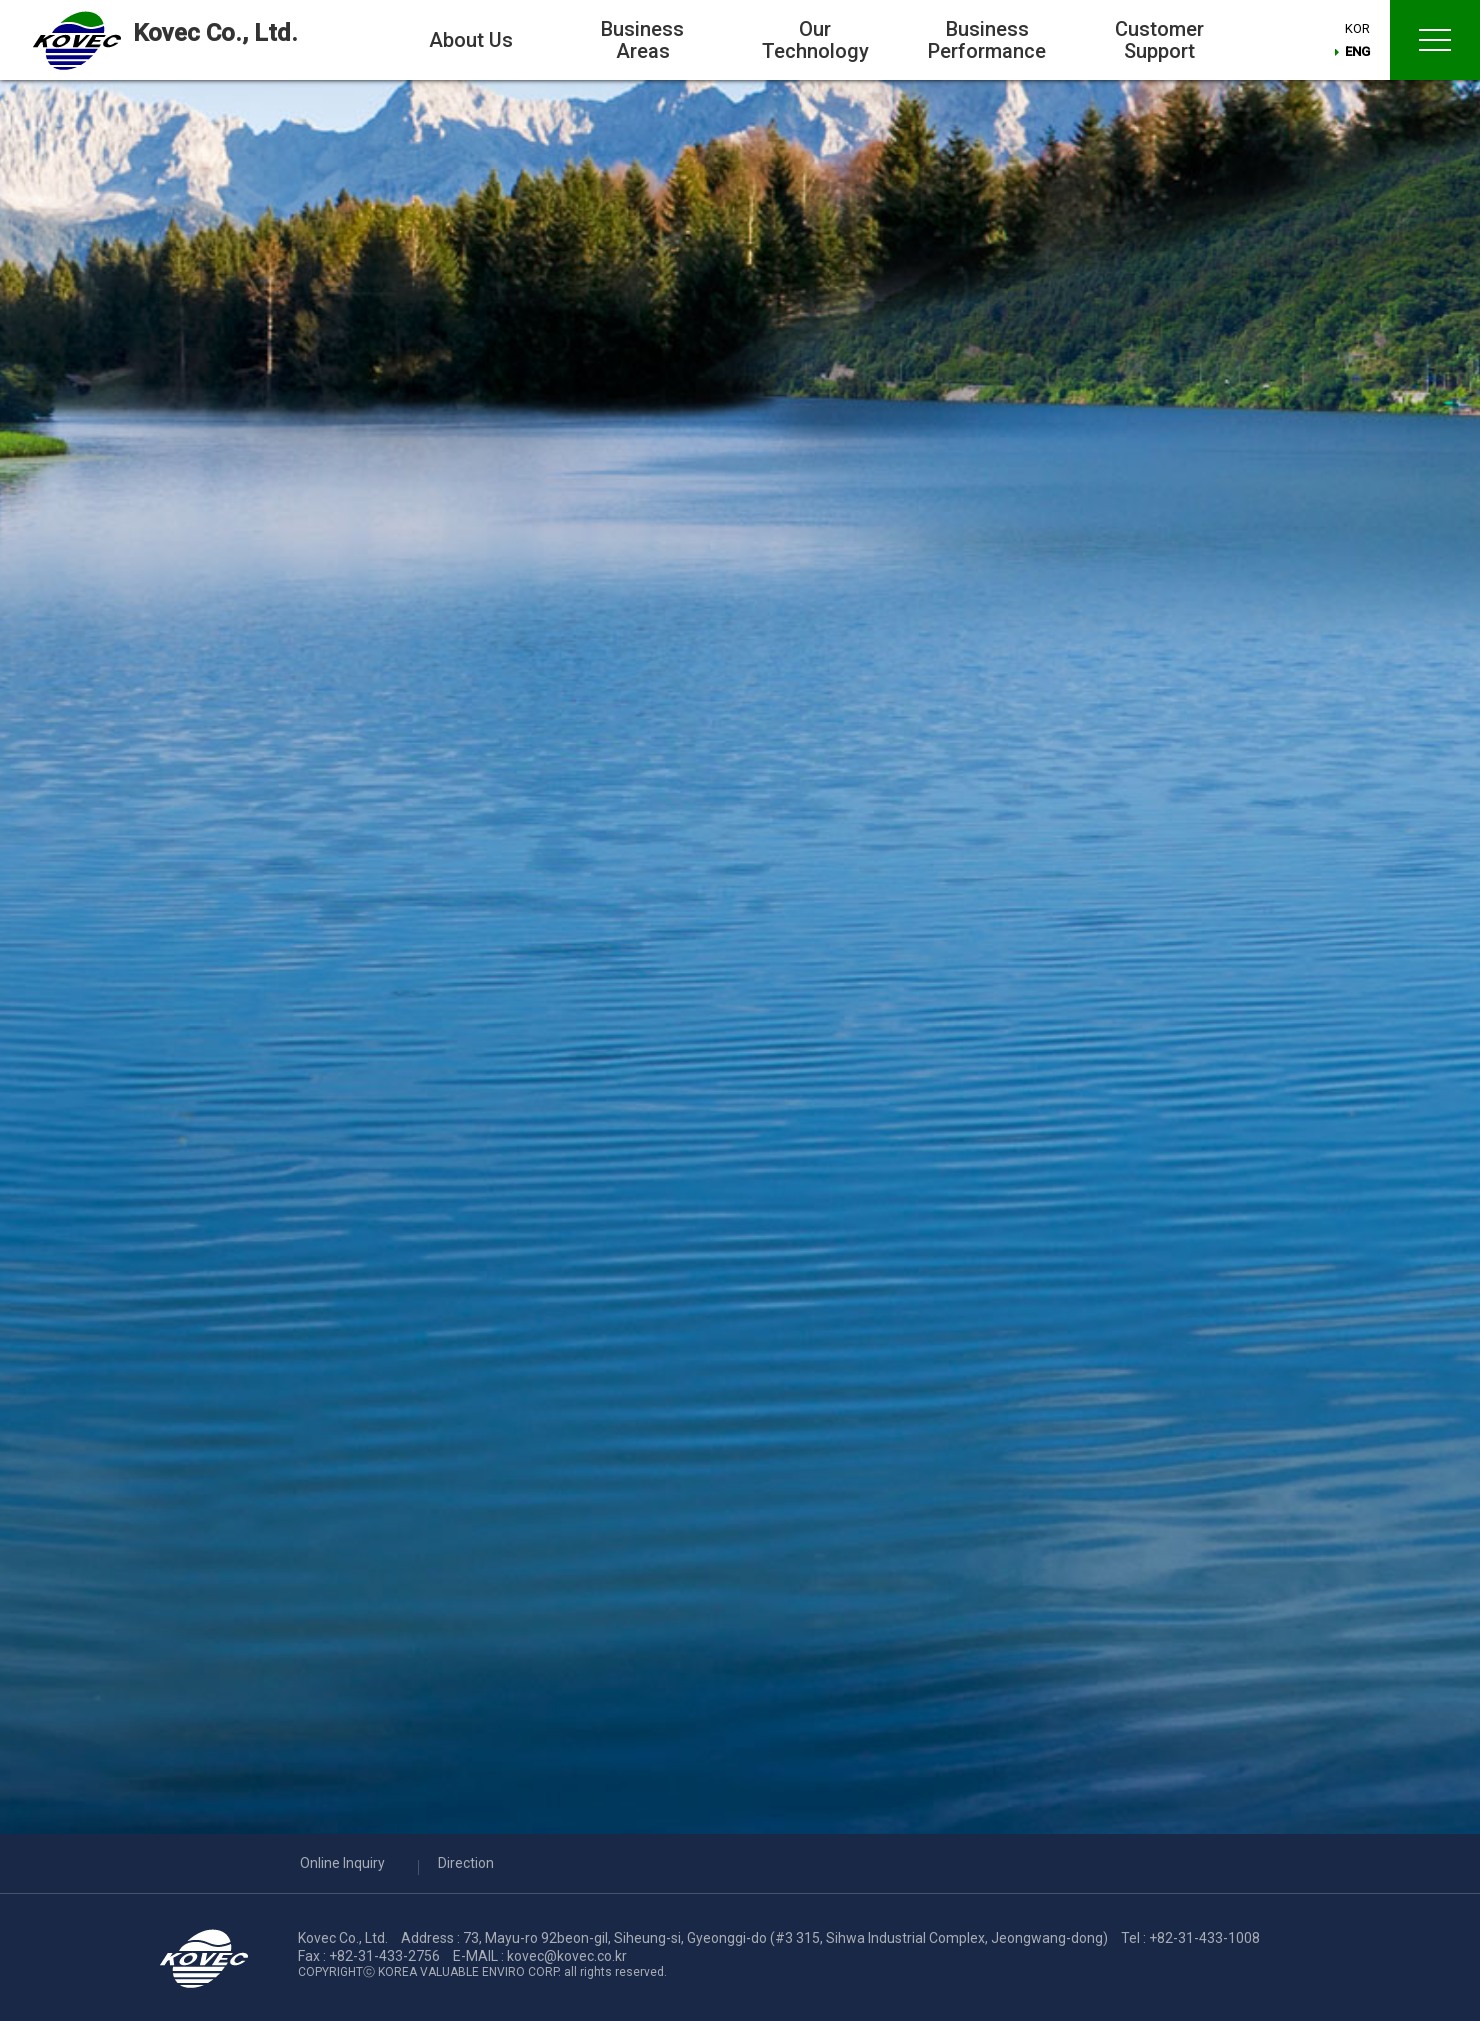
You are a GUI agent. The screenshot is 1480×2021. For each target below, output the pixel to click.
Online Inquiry (342, 1863)
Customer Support (1159, 40)
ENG (1360, 53)
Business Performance (987, 40)
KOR (1360, 30)
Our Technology (815, 40)
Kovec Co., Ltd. (227, 34)
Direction (466, 1863)
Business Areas (642, 40)
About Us (471, 40)
